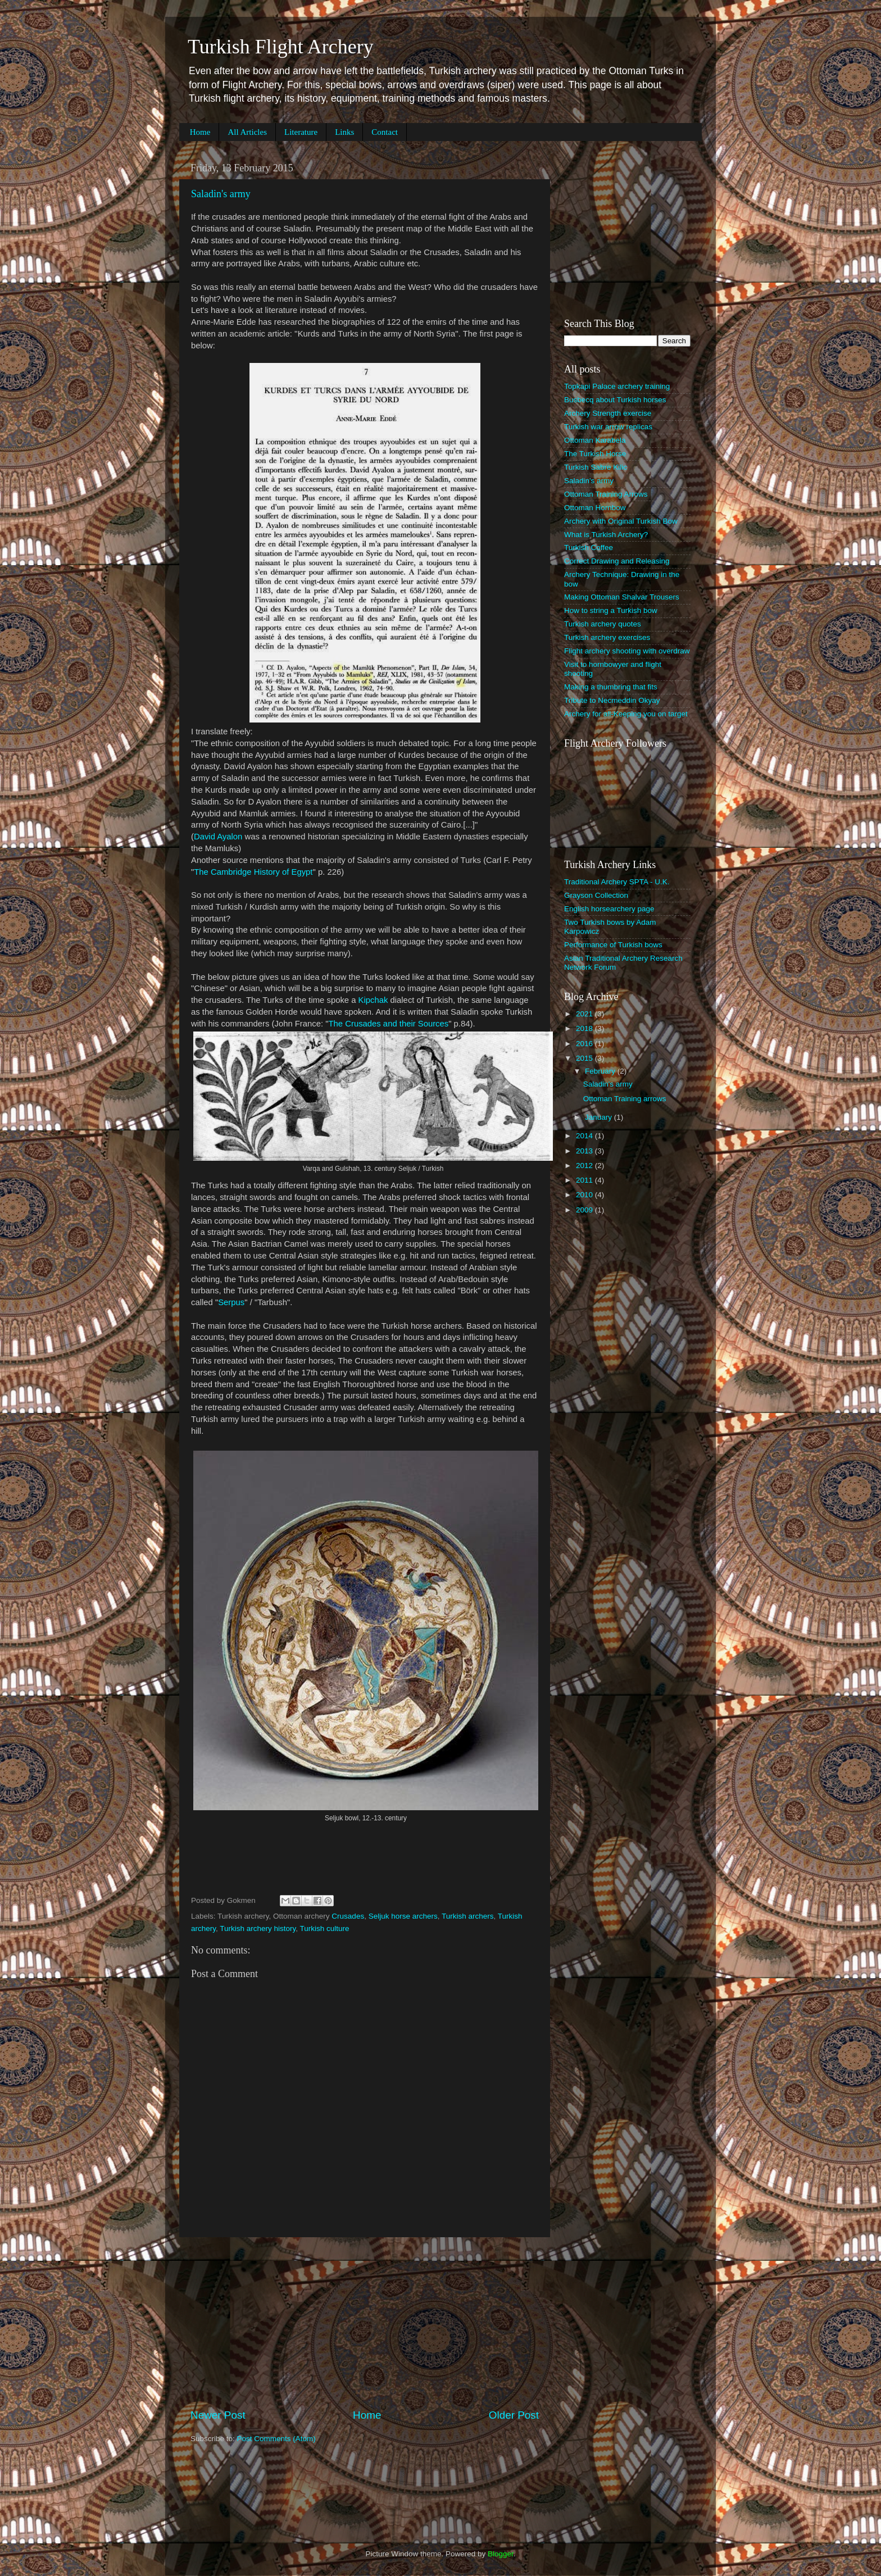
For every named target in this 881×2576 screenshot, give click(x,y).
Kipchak (373, 1000)
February (601, 1071)
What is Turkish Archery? (606, 534)
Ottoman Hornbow (595, 507)
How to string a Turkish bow (610, 610)
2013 (585, 1151)
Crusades (347, 1916)
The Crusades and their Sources (389, 1023)
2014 (585, 1136)
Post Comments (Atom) (276, 2438)
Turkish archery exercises (607, 637)
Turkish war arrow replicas (608, 426)
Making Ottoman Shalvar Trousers (621, 597)
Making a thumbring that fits (610, 687)
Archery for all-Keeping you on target (626, 714)
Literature (300, 132)
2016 (585, 1043)
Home (200, 132)
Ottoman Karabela (595, 440)
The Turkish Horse (595, 453)
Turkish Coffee (588, 547)
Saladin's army (221, 193)
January (599, 1117)
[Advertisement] (364, 2322)
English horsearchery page (609, 909)
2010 (585, 1195)
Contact (384, 132)
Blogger (501, 2554)
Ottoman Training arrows (624, 1098)
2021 (585, 1014)
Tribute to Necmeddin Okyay (612, 700)
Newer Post (218, 2415)
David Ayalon (218, 836)
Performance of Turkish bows (613, 945)
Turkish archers (468, 1916)
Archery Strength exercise (607, 413)
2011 (585, 1180)
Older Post (514, 2415)
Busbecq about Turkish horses (615, 400)
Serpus (231, 1302)
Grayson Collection (596, 895)
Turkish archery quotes (602, 624)
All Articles (247, 132)
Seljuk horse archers (403, 1916)
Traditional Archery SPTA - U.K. (617, 882)
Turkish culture (324, 1928)
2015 (585, 1058)
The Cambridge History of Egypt (253, 871)
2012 (585, 1165)
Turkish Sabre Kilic (595, 467)
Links (344, 132)
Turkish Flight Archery (281, 46)
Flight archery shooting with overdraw (627, 651)
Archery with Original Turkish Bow (621, 521)
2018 (585, 1028)
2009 (585, 1210)
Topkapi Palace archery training (617, 386)
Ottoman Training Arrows (606, 494)
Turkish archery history (258, 1928)
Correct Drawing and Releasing (617, 561)
